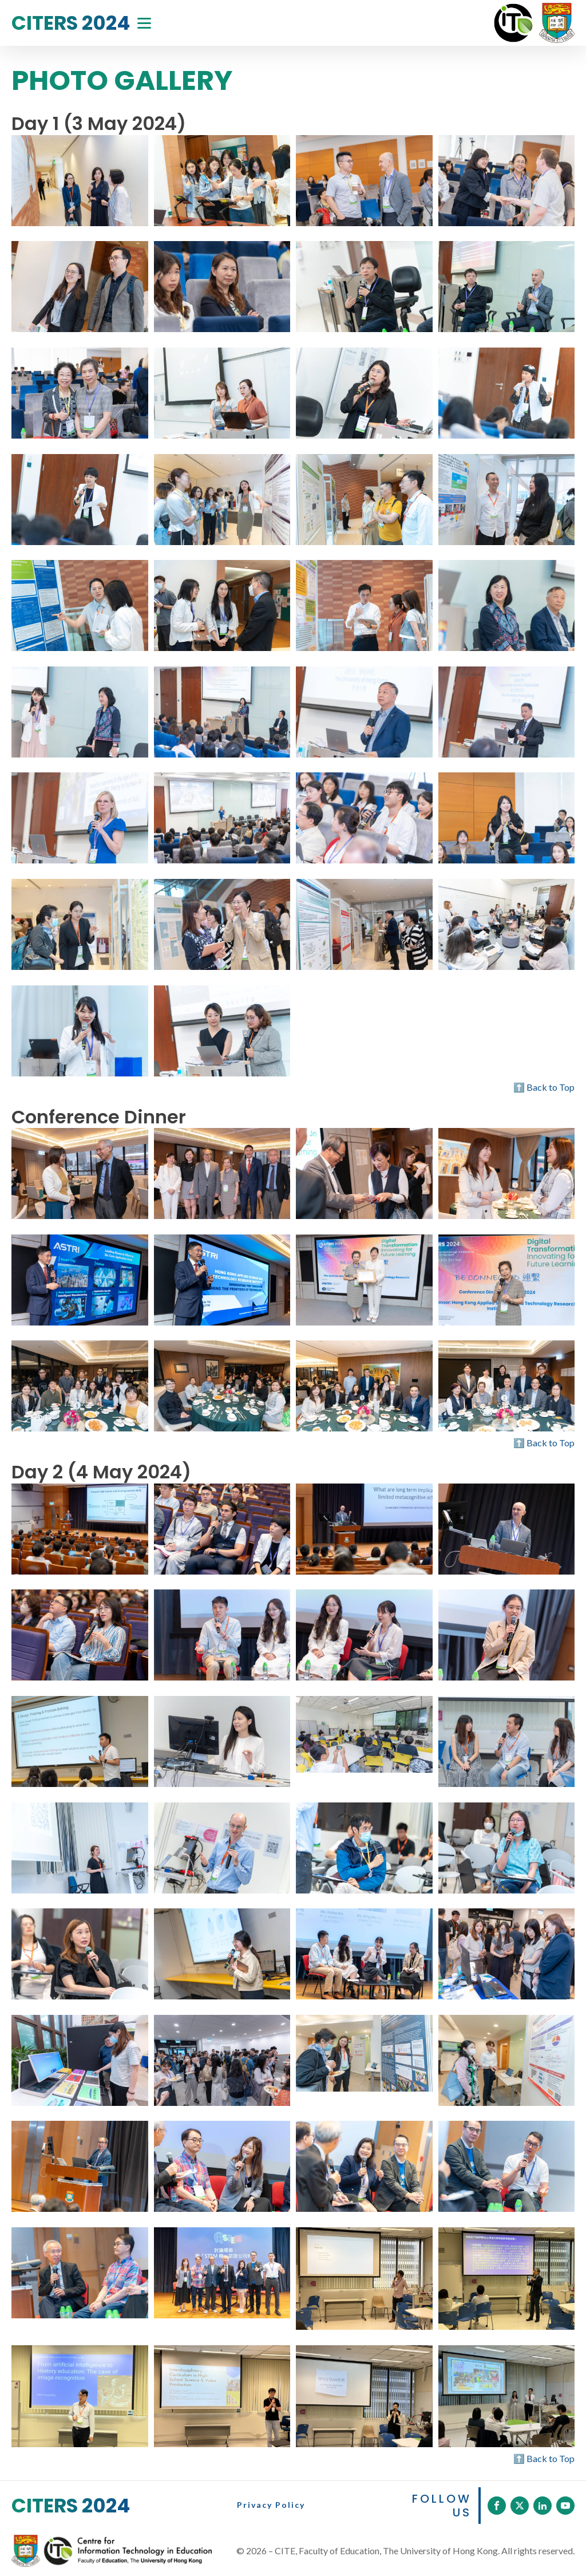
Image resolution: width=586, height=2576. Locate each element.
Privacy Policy (271, 2505)
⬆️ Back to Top (544, 1087)
